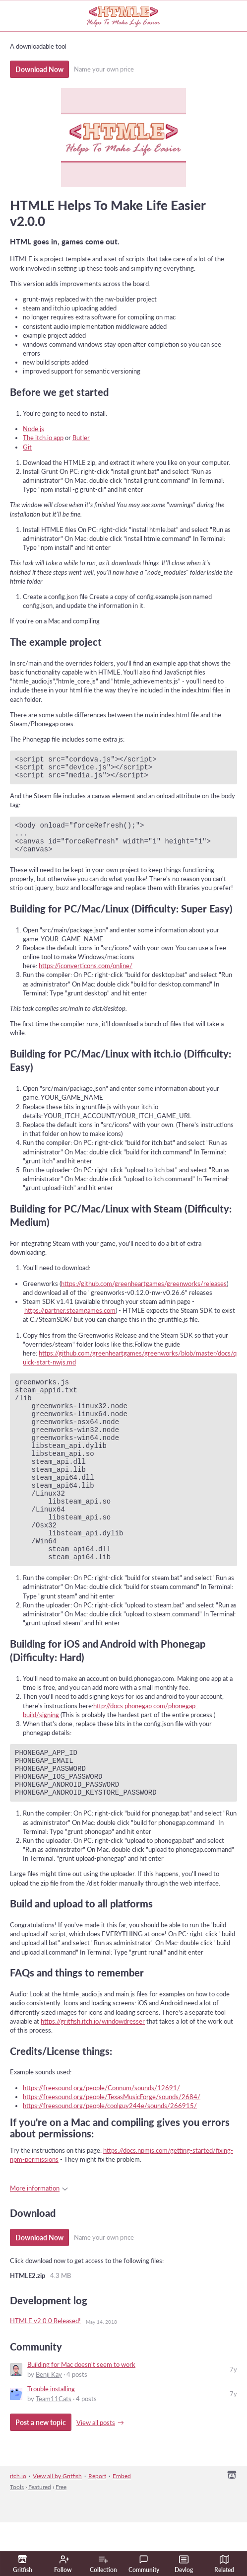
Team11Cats (53, 2452)
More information (39, 2242)
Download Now (39, 69)
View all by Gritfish (57, 2529)
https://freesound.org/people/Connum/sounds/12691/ (101, 2141)
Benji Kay (49, 2428)
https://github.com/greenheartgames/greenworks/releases (144, 1294)
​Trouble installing (51, 2442)
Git (27, 447)
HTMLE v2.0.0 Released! (45, 2374)
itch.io (18, 2529)
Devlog (184, 2564)
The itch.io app (43, 438)
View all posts (95, 2476)
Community (143, 2564)
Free (61, 2540)
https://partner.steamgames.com (70, 1321)
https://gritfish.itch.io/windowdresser (93, 2075)
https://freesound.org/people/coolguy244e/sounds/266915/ (110, 2159)
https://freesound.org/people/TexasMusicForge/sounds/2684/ (111, 2150)
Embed (122, 2529)
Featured (39, 2540)
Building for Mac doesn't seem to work (81, 2418)
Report (97, 2529)
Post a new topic (40, 2476)
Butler (81, 438)
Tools (17, 2540)
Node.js (33, 429)
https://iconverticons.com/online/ (85, 976)
